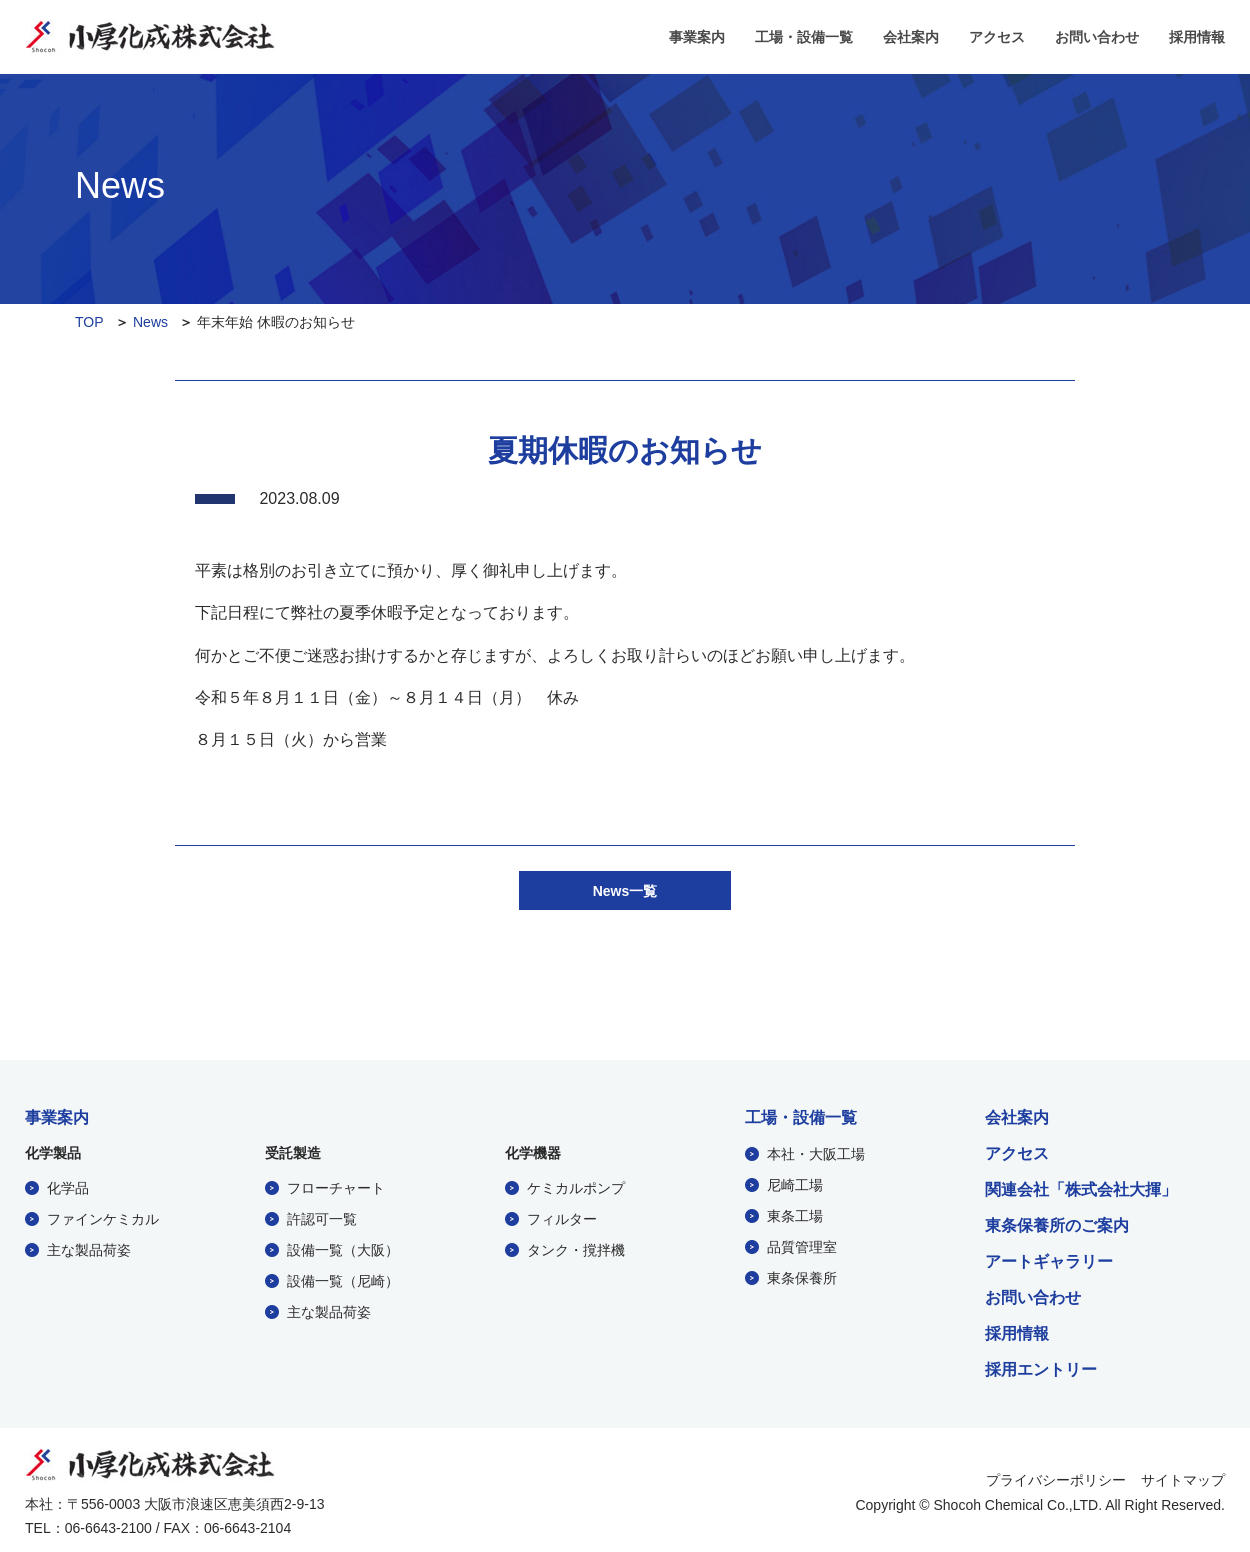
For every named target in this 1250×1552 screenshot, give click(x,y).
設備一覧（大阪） (343, 1247)
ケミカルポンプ (576, 1185)
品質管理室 (802, 1244)
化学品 (68, 1185)
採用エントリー (1041, 1367)
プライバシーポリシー (1056, 1477)
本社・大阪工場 (816, 1151)
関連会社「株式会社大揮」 (1081, 1187)
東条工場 (795, 1213)
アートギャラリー (1049, 1259)
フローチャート (336, 1185)
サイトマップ (1183, 1477)
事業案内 (697, 37)
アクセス (997, 37)
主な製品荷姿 (89, 1247)
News (150, 322)
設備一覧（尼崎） (343, 1278)
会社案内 (911, 37)
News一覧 (625, 889)
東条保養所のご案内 (1057, 1223)
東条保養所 (802, 1275)
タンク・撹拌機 (576, 1247)
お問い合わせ (1097, 37)
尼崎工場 (795, 1182)
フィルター (562, 1216)
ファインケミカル (103, 1216)
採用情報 (1197, 37)
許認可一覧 (322, 1216)
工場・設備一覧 (804, 37)
